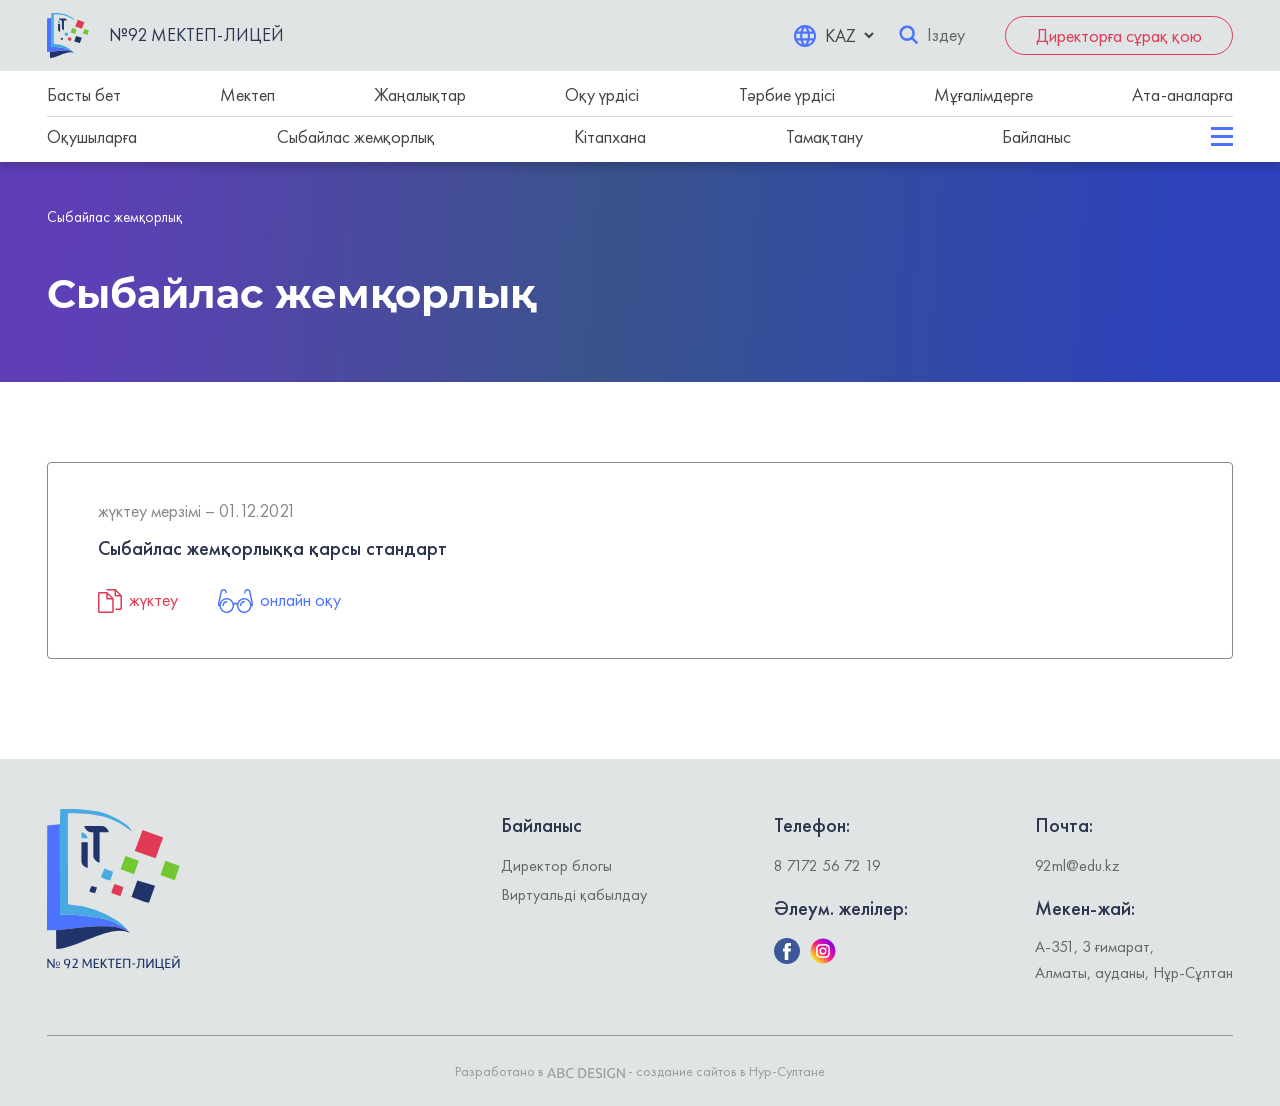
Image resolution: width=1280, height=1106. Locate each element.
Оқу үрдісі (602, 94)
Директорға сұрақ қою (1119, 35)
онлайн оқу (279, 600)
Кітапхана (610, 136)
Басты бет (84, 94)
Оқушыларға (92, 136)
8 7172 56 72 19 (827, 865)
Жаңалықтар (420, 94)
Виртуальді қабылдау (574, 894)
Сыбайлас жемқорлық (356, 136)
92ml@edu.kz (1077, 865)
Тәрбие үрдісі (787, 94)
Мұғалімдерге (983, 94)
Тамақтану (824, 136)
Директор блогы (556, 865)
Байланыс (1036, 136)
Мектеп (247, 94)
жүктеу (138, 600)
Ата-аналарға (1182, 94)
